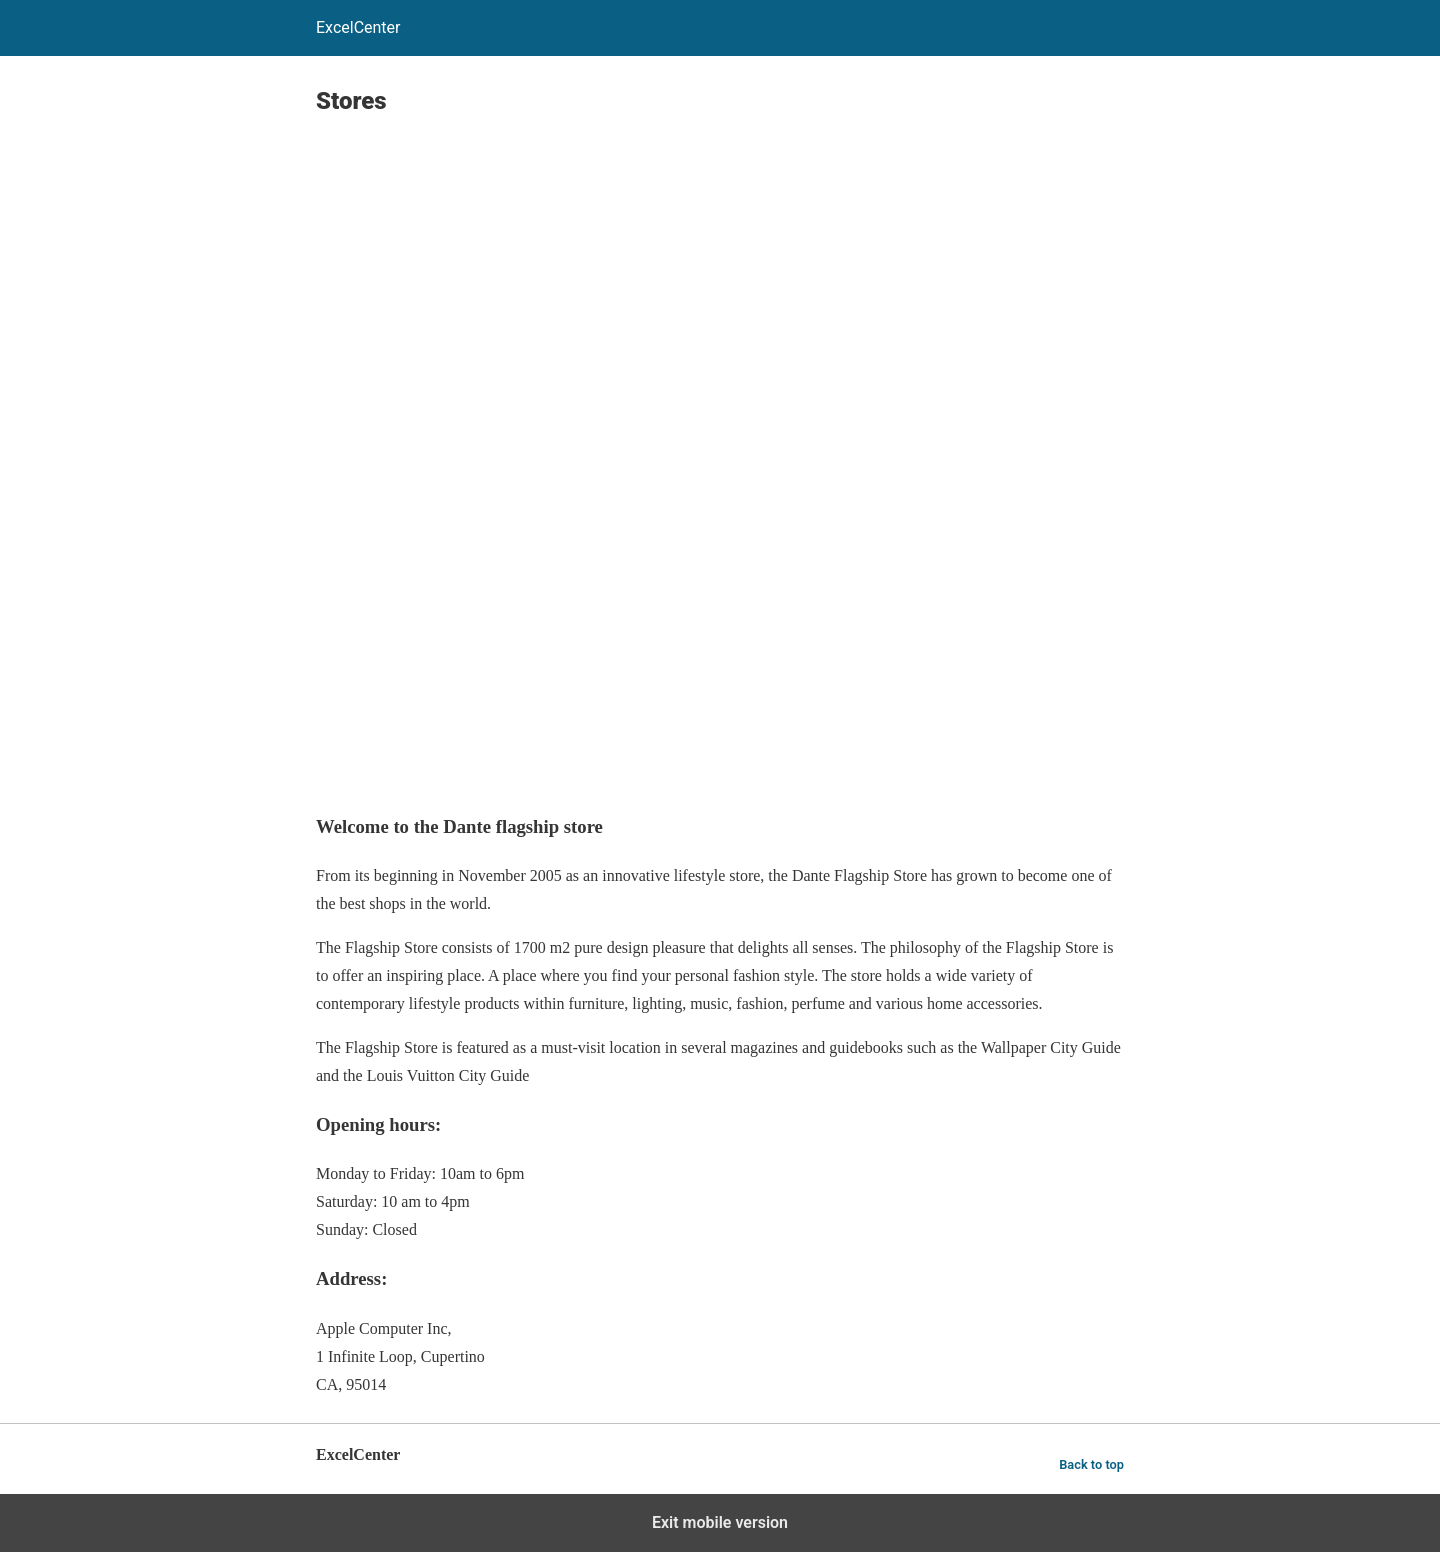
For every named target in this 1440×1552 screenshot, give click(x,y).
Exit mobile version (720, 1522)
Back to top (1091, 1464)
